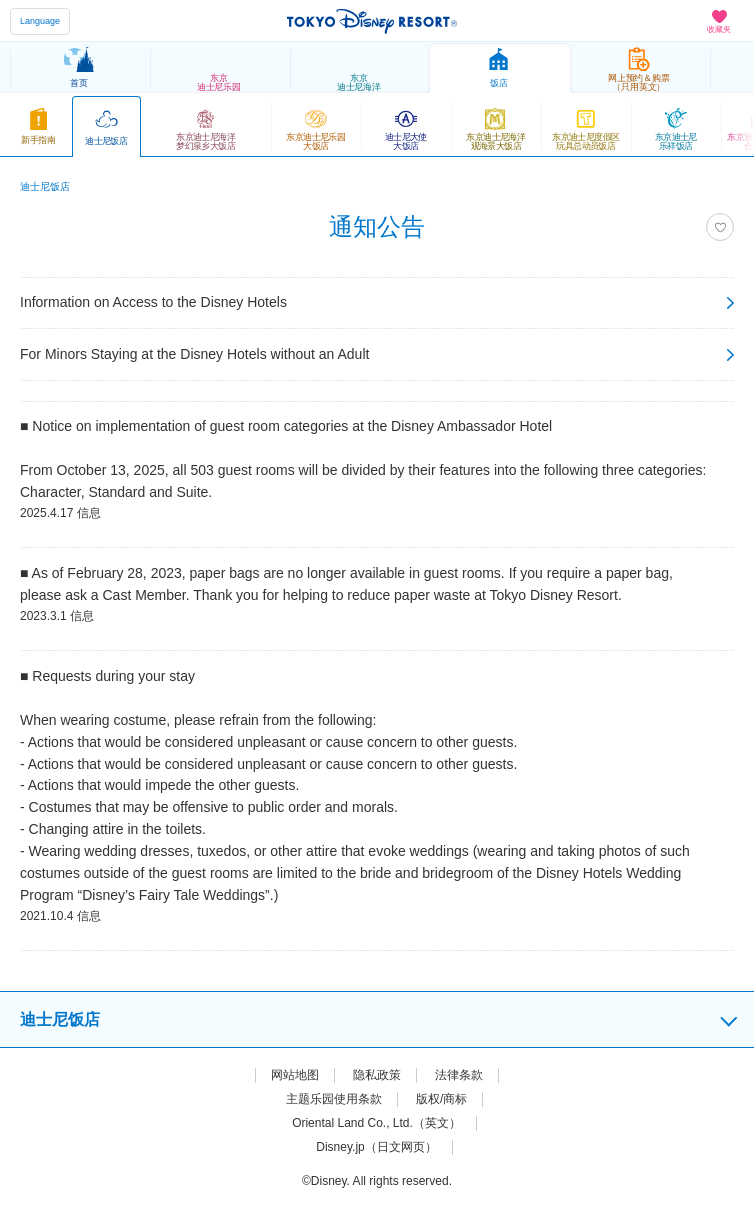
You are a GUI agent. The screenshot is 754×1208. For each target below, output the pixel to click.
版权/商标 (441, 1099)
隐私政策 (377, 1075)
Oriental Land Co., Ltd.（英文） (376, 1123)
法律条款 (459, 1075)
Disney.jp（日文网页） (376, 1147)
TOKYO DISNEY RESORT (372, 21)
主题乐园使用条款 (334, 1099)
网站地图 (295, 1075)
